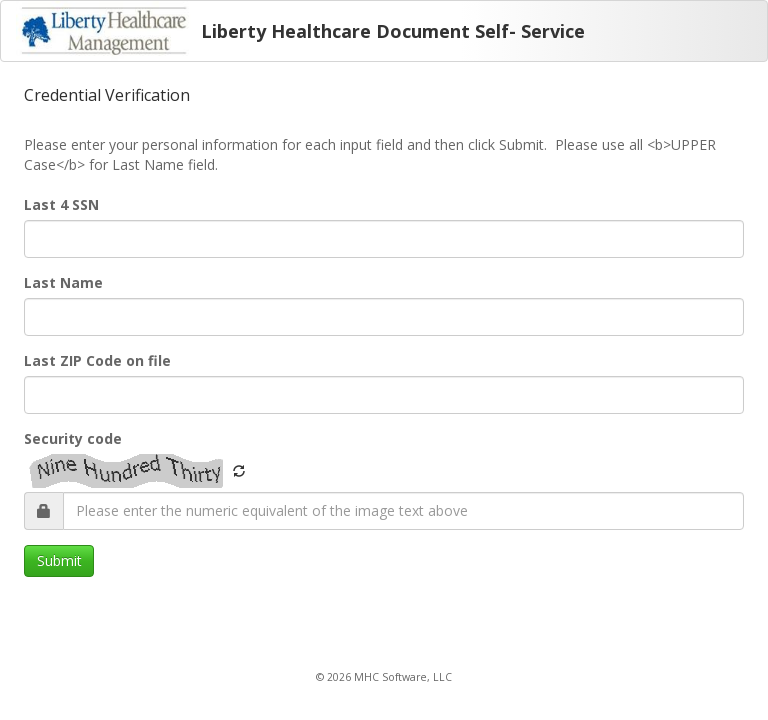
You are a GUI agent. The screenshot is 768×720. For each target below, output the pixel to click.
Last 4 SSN (61, 204)
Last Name (63, 282)
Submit (59, 560)
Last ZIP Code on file (97, 360)
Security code (73, 438)
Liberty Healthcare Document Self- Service (393, 31)
